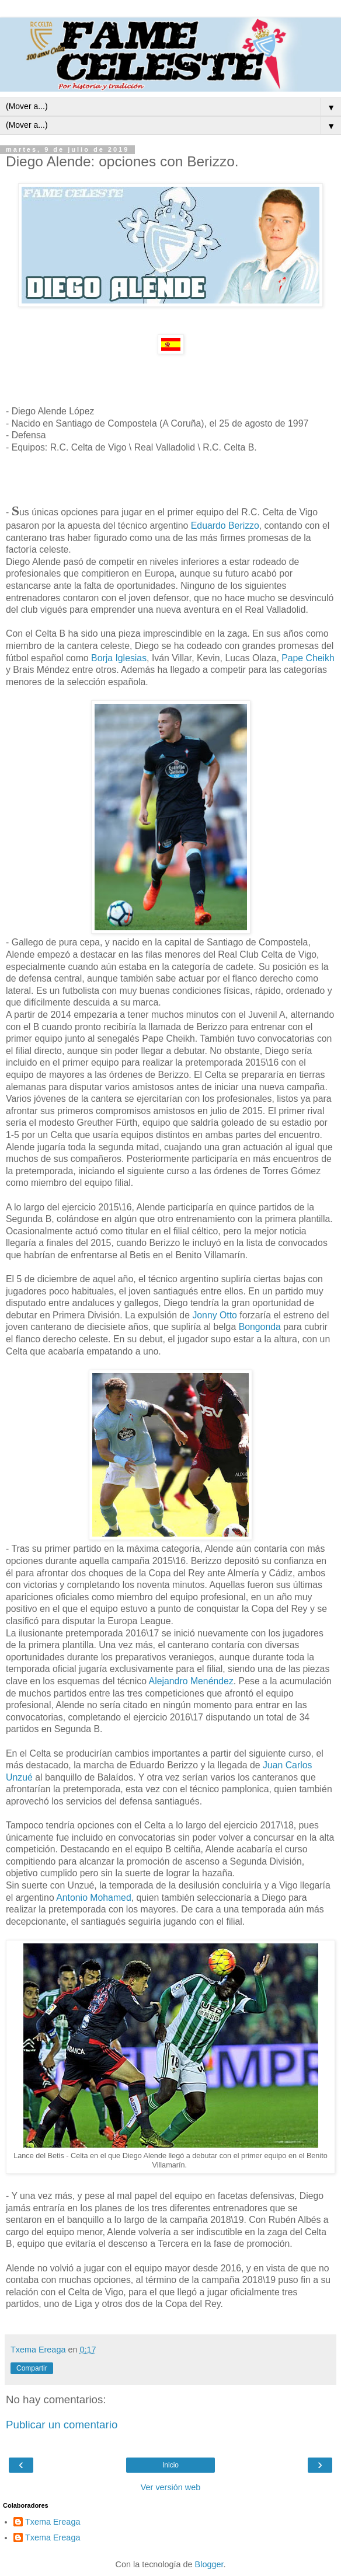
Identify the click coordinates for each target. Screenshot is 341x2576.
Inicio (170, 2465)
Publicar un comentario (61, 2424)
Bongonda (261, 1327)
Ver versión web (170, 2487)
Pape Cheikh (307, 658)
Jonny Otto (213, 1315)
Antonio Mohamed (93, 1898)
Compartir (31, 2368)
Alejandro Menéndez (191, 1681)
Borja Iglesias (118, 658)
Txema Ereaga (52, 2521)
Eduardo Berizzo (225, 525)
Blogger (209, 2564)
